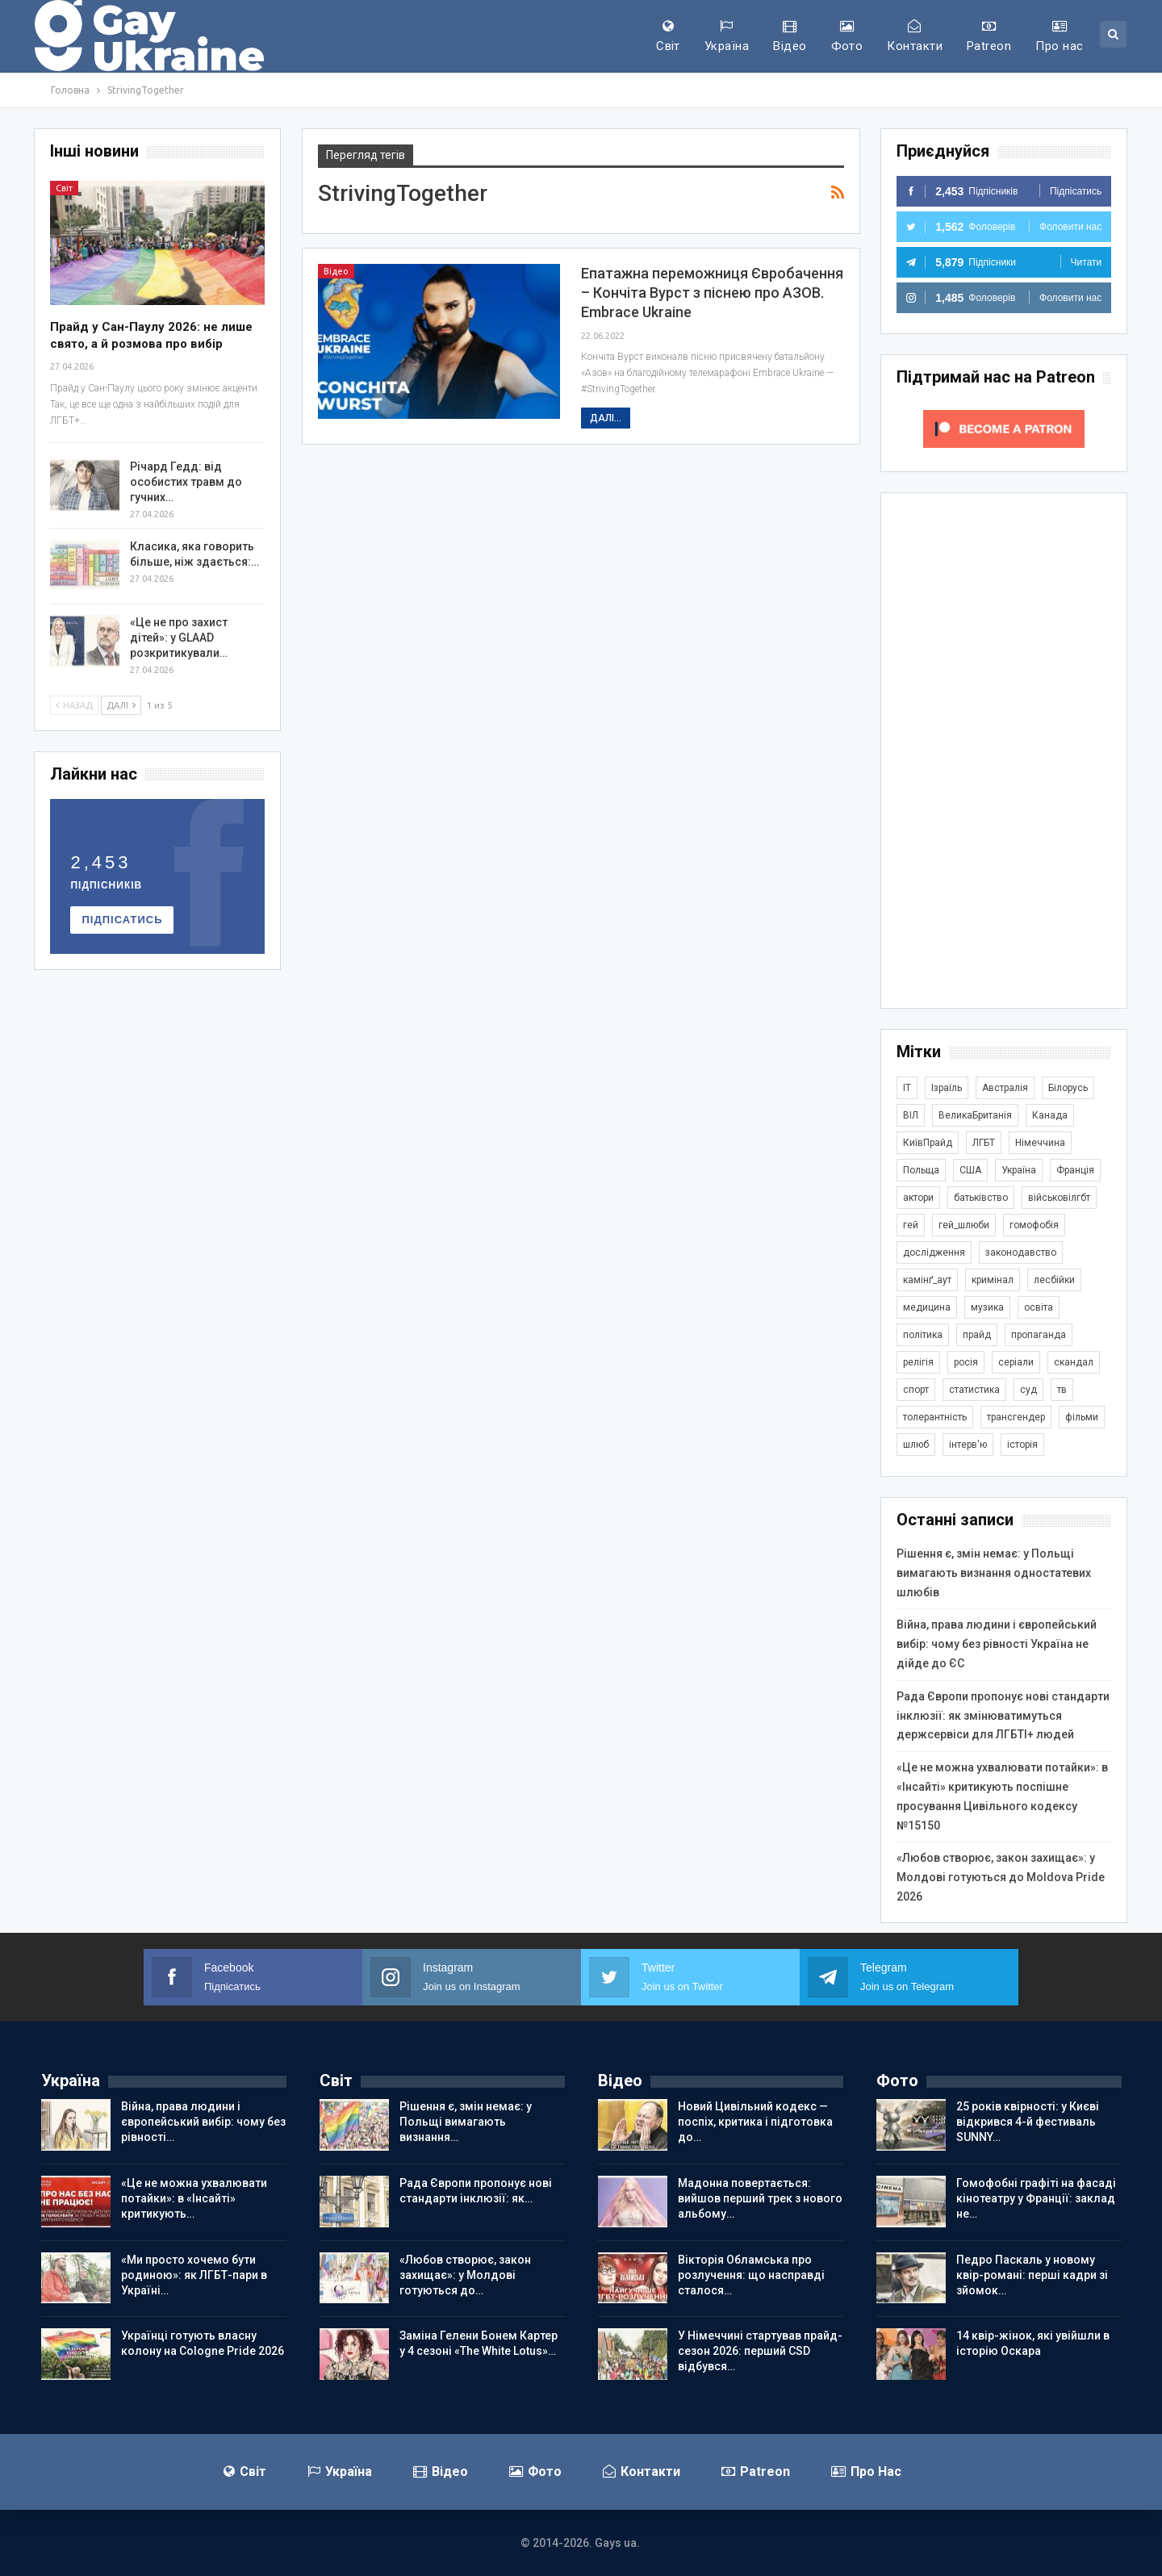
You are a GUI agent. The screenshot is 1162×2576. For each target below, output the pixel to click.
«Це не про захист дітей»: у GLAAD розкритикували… (179, 637)
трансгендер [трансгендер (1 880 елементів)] (1016, 1417)
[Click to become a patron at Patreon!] (1004, 427)
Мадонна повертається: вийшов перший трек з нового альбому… (760, 2198)
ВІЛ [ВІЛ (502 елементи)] (910, 1115)
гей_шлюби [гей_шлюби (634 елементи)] (963, 1225)
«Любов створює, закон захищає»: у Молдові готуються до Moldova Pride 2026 (1001, 1877)
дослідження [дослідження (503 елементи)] (934, 1252)
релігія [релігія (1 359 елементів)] (918, 1362)
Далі (121, 705)
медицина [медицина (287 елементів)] (927, 1307)
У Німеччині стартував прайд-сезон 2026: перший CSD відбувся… (760, 2351)
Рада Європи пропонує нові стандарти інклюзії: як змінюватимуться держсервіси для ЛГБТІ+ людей (1003, 1716)
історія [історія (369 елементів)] (1022, 1444)
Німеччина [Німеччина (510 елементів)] (1040, 1142)
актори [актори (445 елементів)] (918, 1197)
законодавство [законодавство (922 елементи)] (1020, 1252)
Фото (847, 36)
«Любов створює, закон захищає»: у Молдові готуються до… (465, 2275)
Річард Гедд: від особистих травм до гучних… (186, 482)
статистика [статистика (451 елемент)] (974, 1389)
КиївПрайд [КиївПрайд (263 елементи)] (927, 1142)
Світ (668, 36)
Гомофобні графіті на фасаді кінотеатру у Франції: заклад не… (1036, 2198)
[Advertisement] (1004, 750)
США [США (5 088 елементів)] (970, 1170)
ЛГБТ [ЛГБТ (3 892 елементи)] (983, 1142)
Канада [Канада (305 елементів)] (1050, 1115)
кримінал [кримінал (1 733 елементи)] (993, 1280)
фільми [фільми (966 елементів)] (1081, 1417)
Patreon (989, 36)
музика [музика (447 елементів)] (987, 1307)
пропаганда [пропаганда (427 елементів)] (1038, 1334)
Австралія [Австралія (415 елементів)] (1005, 1088)
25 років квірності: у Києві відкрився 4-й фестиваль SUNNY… (1027, 2121)
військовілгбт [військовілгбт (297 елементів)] (1059, 1197)
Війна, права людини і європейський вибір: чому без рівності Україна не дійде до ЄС (997, 1644)
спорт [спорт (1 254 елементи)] (916, 1389)
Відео (789, 36)
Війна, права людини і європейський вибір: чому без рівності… (203, 2121)
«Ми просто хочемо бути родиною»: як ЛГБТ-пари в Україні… (194, 2275)
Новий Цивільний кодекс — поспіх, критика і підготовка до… (755, 2121)
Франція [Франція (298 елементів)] (1075, 1170)
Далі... (605, 418)
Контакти (915, 36)
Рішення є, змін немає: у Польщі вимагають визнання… (465, 2121)
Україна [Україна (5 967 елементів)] (1018, 1170)
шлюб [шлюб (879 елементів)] (916, 1444)
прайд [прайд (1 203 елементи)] (977, 1334)
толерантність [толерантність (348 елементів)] (935, 1417)
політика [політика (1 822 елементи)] (923, 1334)
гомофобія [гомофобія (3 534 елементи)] (1034, 1225)
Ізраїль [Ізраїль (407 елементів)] (946, 1088)
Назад (74, 705)
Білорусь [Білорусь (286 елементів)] (1068, 1088)
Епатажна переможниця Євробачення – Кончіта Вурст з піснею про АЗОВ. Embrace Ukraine (712, 292)
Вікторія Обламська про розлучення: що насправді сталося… (751, 2275)
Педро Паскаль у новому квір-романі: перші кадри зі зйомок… (1032, 2275)
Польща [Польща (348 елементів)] (921, 1170)
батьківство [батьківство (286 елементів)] (981, 1197)
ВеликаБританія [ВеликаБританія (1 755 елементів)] (975, 1115)
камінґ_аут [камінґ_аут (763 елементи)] (927, 1280)
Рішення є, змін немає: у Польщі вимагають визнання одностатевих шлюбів (994, 1573)
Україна (726, 36)
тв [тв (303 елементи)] (1062, 1389)
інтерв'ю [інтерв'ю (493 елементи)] (968, 1444)
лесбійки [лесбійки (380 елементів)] (1054, 1280)
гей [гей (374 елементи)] (910, 1225)
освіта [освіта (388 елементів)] (1038, 1307)
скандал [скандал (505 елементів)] (1073, 1362)
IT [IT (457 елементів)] (907, 1088)
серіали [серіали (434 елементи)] (1016, 1362)
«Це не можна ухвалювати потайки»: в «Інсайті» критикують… (194, 2198)
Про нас (1059, 36)
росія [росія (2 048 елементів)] (966, 1362)
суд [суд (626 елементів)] (1028, 1389)
